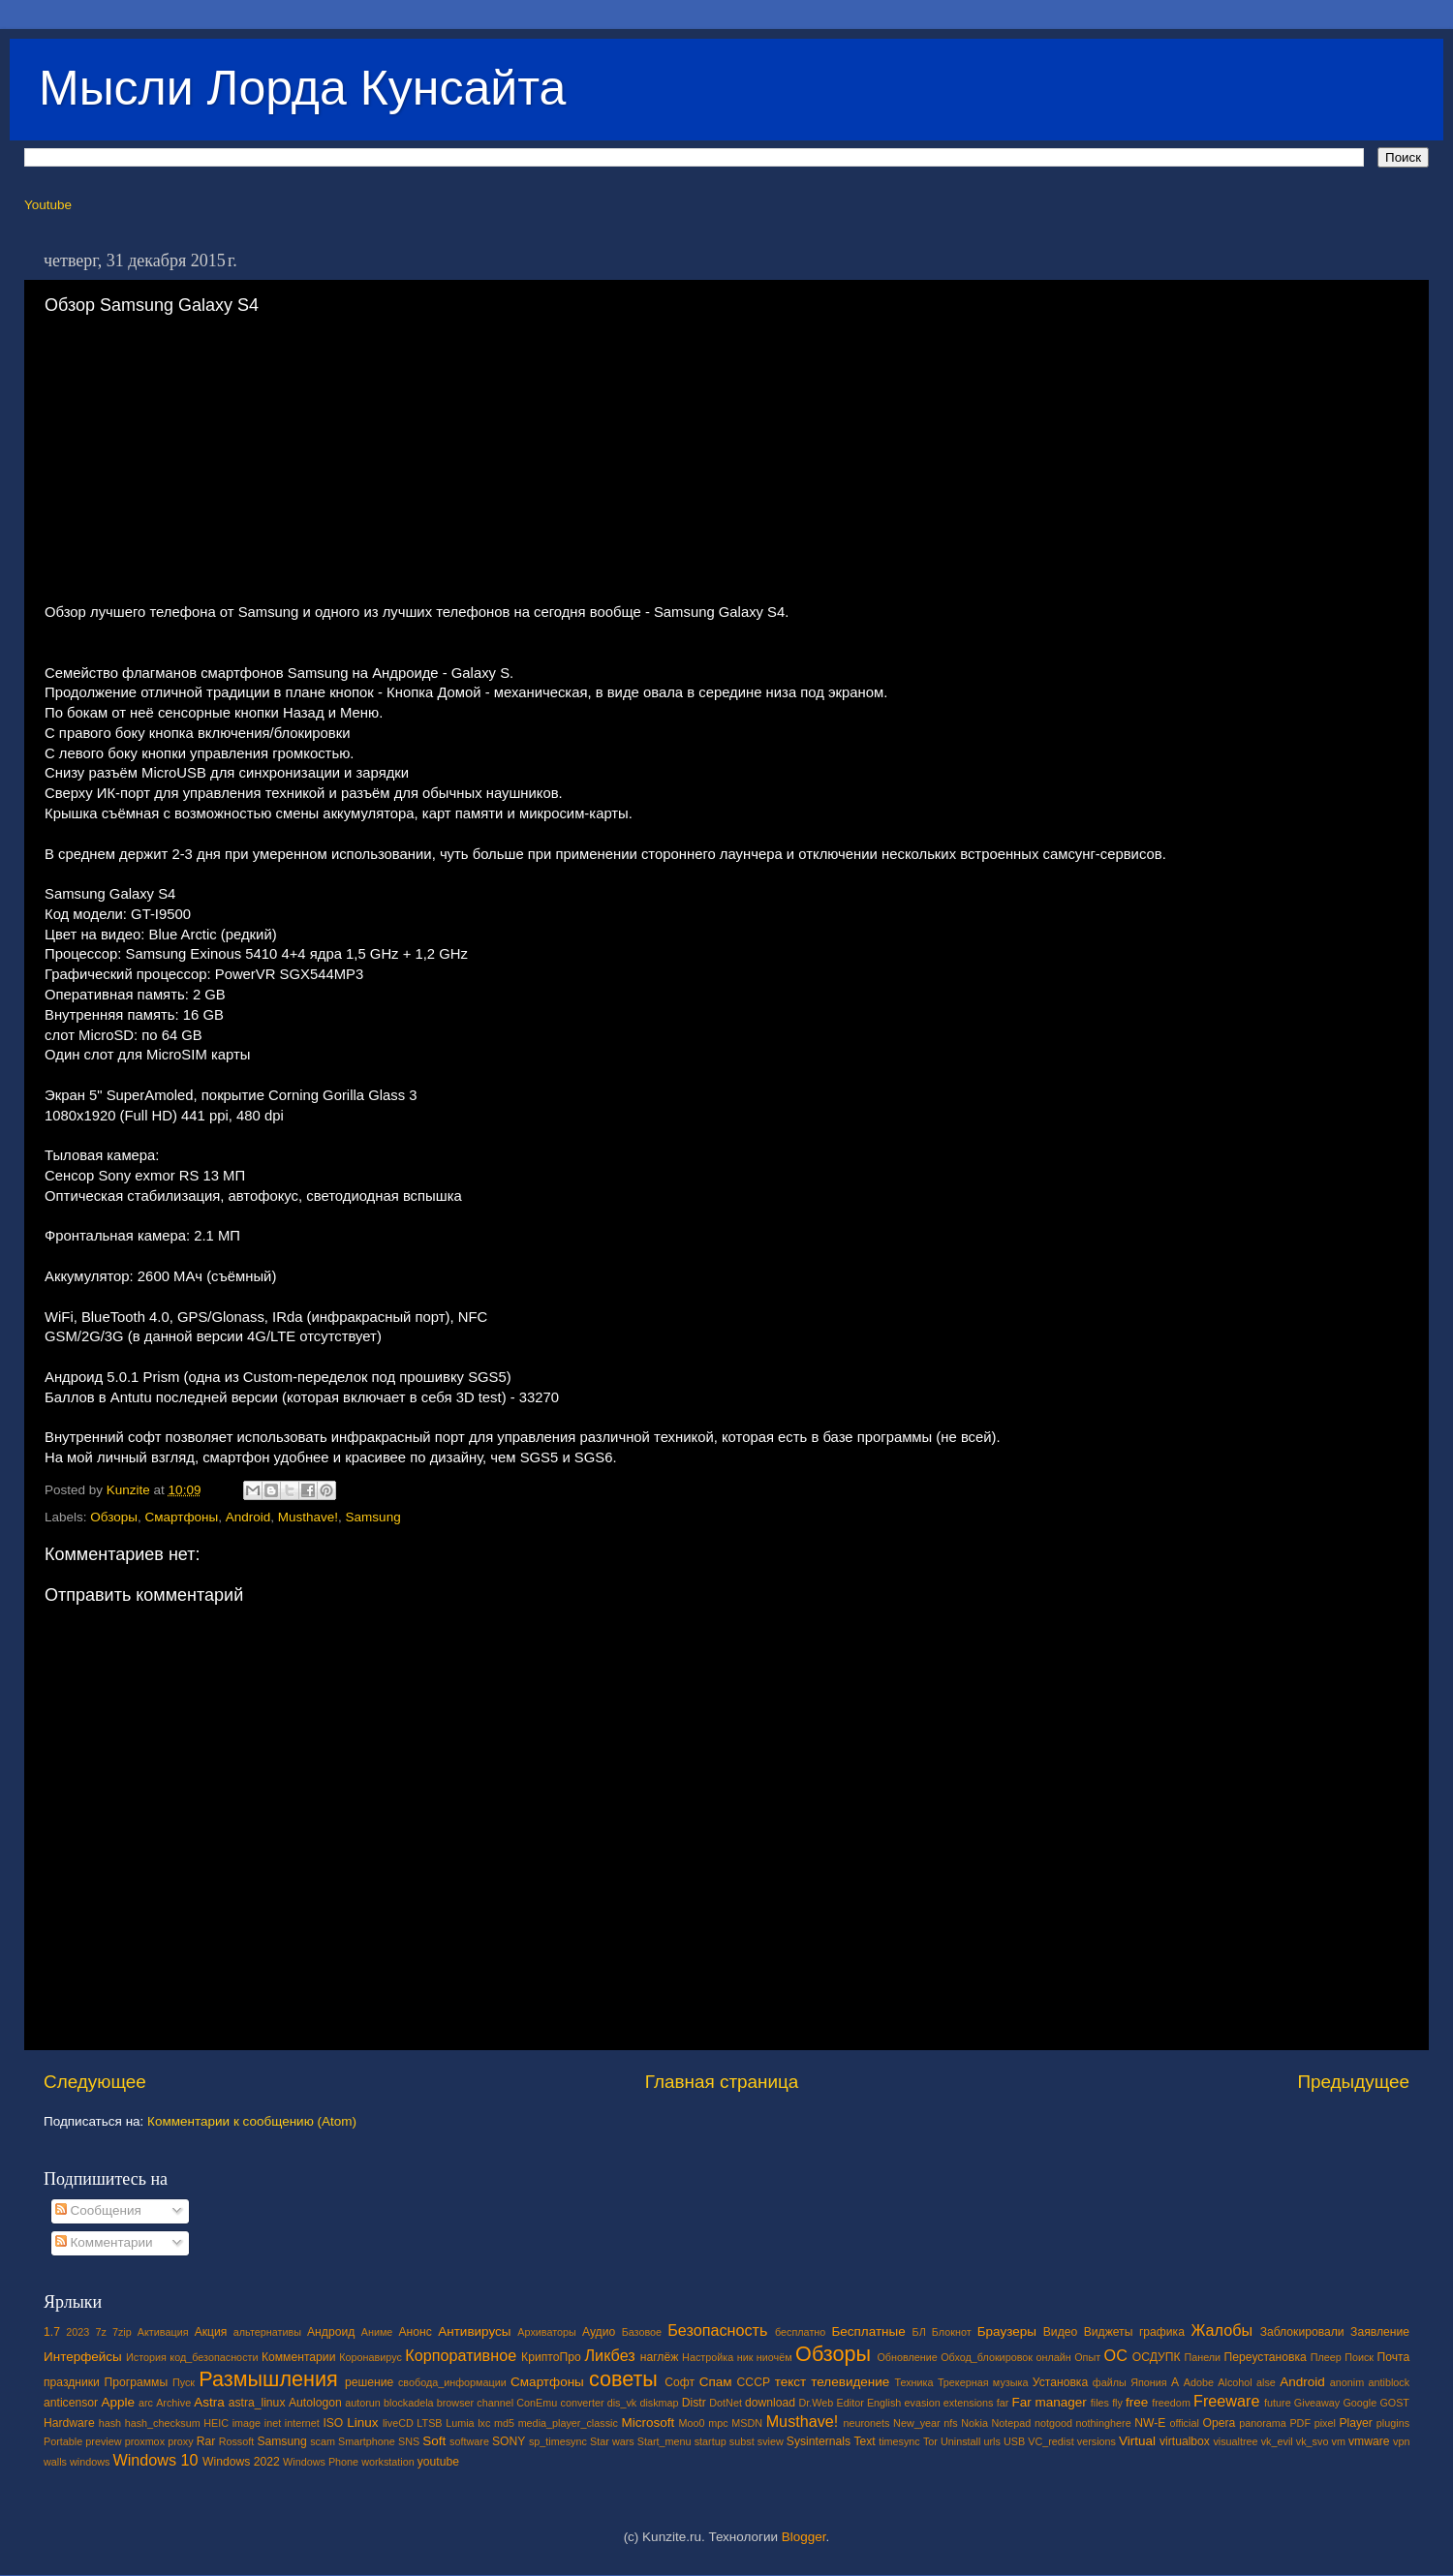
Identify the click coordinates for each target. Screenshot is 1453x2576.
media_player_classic (568, 2423)
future (1277, 2402)
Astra (209, 2402)
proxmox (145, 2441)
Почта (1393, 2357)
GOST (1394, 2402)
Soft (434, 2441)
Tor (930, 2441)
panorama (1262, 2423)
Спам (715, 2382)
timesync (899, 2441)
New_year (917, 2423)
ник (745, 2357)
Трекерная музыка (983, 2382)
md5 (504, 2423)
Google (1359, 2402)
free (1137, 2402)
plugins (1392, 2423)
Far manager (1048, 2402)
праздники (72, 2382)
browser (455, 2402)
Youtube (48, 205)
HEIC (216, 2423)
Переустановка (1265, 2357)
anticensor (71, 2402)
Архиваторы (546, 2332)
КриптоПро (551, 2357)
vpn (1401, 2441)
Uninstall (960, 2441)
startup (710, 2441)
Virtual (1137, 2441)
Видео (1060, 2332)
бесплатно (800, 2332)
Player (1355, 2423)
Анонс (414, 2332)
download (770, 2402)
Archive (173, 2402)
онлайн (1053, 2357)
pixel (1325, 2423)
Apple (119, 2402)
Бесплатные (868, 2331)
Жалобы (1221, 2330)
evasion (922, 2402)
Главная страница (722, 2081)
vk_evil (1277, 2441)
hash (110, 2423)
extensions (968, 2402)
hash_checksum (163, 2423)
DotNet (725, 2402)
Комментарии (104, 2242)
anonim (1347, 2382)
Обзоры (114, 1517)
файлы (1110, 2382)
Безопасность (717, 2330)
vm (1338, 2441)
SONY (508, 2441)
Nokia (974, 2423)
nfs (950, 2423)
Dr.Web (816, 2402)
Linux (362, 2422)
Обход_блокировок (987, 2357)
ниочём (774, 2357)
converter (581, 2402)
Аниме (377, 2332)
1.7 (52, 2332)
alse (1266, 2382)
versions (1096, 2441)
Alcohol (1235, 2382)
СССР (753, 2382)
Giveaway (1317, 2402)
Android (248, 1517)
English (884, 2402)
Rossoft (237, 2441)
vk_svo (1312, 2441)
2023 (77, 2332)
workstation (388, 2462)
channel (495, 2402)
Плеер (1326, 2357)
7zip (122, 2332)
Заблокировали (1302, 2332)
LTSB (429, 2423)
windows (89, 2462)
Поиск (1359, 2357)
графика (1162, 2332)
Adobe (1199, 2382)
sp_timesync (558, 2441)
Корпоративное (460, 2355)
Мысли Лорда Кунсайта (302, 88)
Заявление (1379, 2332)
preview (103, 2441)
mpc (717, 2423)
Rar (206, 2441)
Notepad (1012, 2423)
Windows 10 (155, 2460)
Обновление (907, 2357)
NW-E (1149, 2423)
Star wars (612, 2441)
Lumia (460, 2423)
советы (623, 2379)
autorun (363, 2402)
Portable (63, 2441)
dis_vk (622, 2402)
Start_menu (664, 2441)
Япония (1148, 2382)
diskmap (658, 2402)
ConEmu (536, 2402)
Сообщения (98, 2210)
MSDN (746, 2423)
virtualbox (1184, 2441)
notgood (1053, 2423)
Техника (913, 2382)
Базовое (642, 2332)
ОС (1116, 2355)
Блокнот (952, 2332)
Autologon (315, 2402)
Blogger (804, 2537)
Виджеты (1108, 2332)
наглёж (659, 2357)
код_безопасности (214, 2357)
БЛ (919, 2332)
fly (1117, 2402)
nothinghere (1103, 2423)
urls (991, 2441)
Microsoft (647, 2422)
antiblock (1389, 2382)
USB (1014, 2441)
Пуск (183, 2382)
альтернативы (267, 2332)
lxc (484, 2423)
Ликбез (609, 2355)
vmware (1369, 2441)
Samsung (373, 1517)
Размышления (268, 2379)
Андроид (331, 2332)
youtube (438, 2462)
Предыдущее (1353, 2081)
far (1003, 2402)
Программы (137, 2382)
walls (55, 2462)
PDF (1300, 2423)
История (146, 2357)
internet (302, 2423)
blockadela (409, 2402)
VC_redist (1050, 2441)
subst (742, 2441)
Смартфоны (182, 1517)
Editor (850, 2402)
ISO (333, 2423)
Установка (1060, 2382)
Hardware (69, 2423)
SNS (408, 2441)
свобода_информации (452, 2382)
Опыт (1087, 2357)
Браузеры (1006, 2331)
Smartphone (366, 2441)
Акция (211, 2332)
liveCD (398, 2423)
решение (369, 2382)
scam (322, 2441)
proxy (180, 2441)
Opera (1218, 2423)
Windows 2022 (241, 2462)
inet (272, 2423)
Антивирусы (474, 2331)
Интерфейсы (83, 2356)
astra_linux (257, 2402)
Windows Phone (320, 2462)
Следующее (95, 2081)
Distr (694, 2402)
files (1100, 2402)
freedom (1171, 2402)
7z (100, 2332)
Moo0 (692, 2423)
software (469, 2441)
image (246, 2423)
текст (791, 2382)
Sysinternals (818, 2441)
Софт (680, 2382)
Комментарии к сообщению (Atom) (251, 2121)
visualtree (1235, 2441)
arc (146, 2402)
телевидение (850, 2382)
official (1183, 2423)
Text (864, 2441)
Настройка (707, 2357)
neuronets (866, 2423)
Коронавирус (370, 2357)
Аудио (598, 2332)
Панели (1202, 2357)
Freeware (1226, 2400)
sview (770, 2441)
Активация (163, 2332)
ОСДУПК (1156, 2357)
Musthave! (308, 1517)
